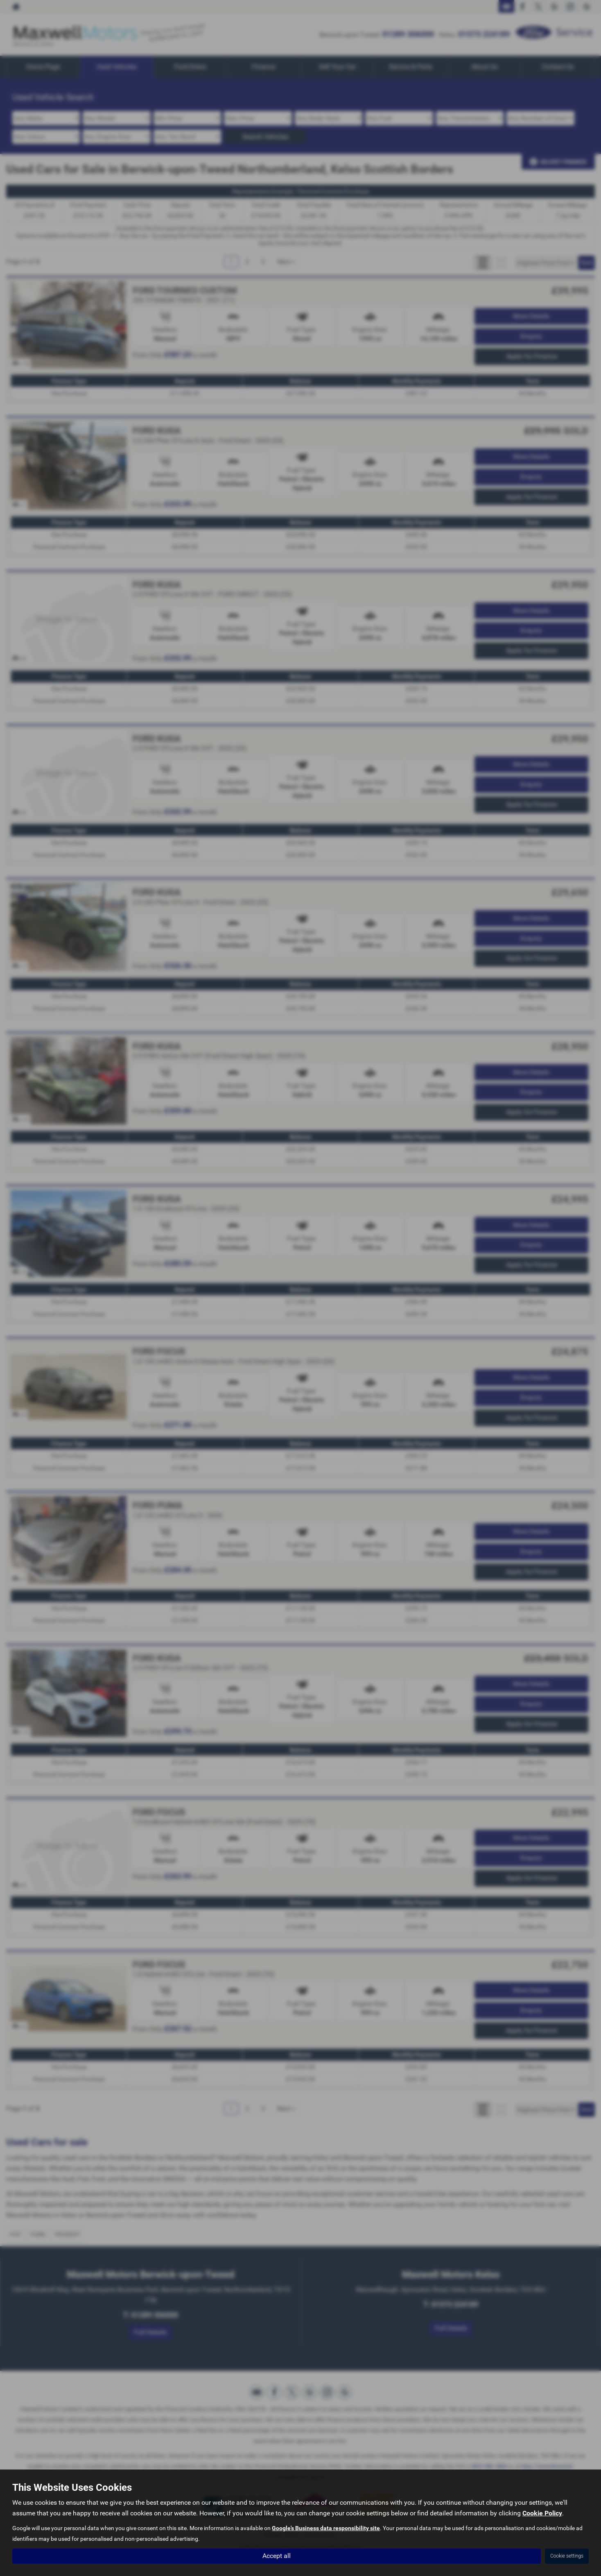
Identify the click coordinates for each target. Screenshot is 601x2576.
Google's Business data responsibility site (326, 2528)
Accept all (276, 2556)
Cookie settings (566, 2556)
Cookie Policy (542, 2513)
